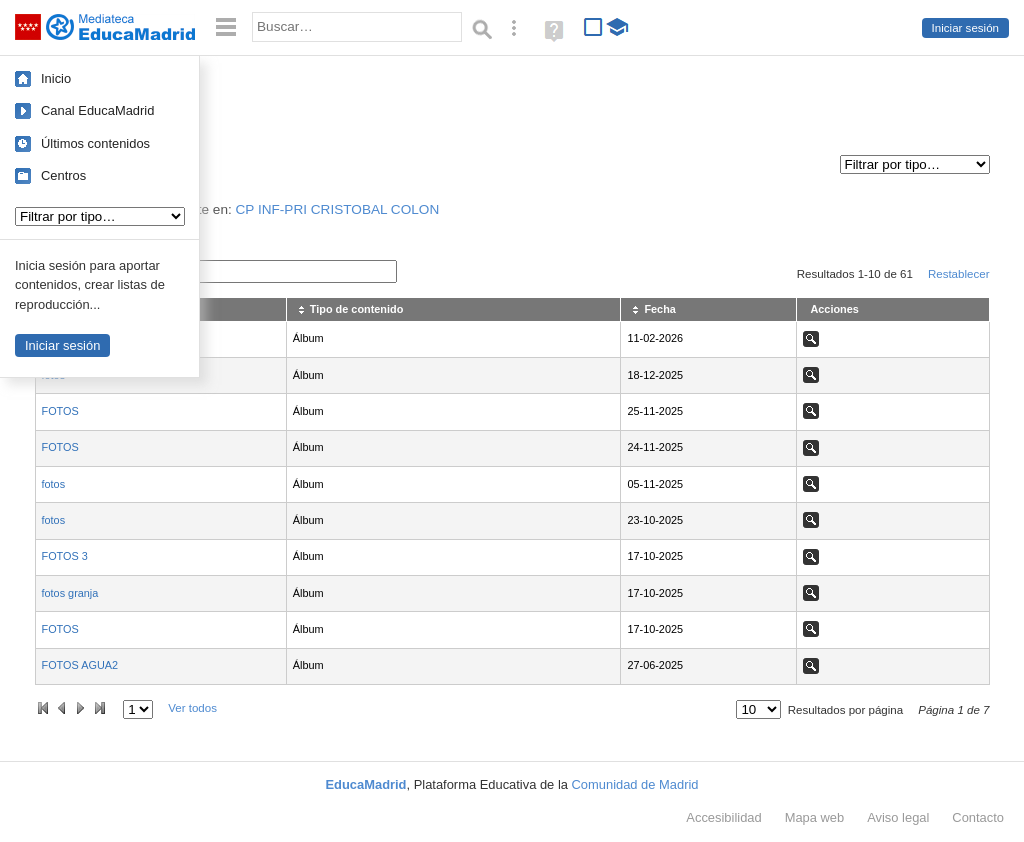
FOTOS (60, 411)
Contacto (978, 817)
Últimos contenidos (95, 143)
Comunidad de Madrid (635, 784)
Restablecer (959, 274)
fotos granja (70, 593)
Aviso (898, 817)
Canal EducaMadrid (97, 110)
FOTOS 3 (65, 556)
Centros (63, 175)
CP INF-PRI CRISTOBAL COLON (338, 209)
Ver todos (192, 708)
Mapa (815, 817)
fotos (54, 484)
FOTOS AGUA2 (80, 665)
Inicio (56, 78)
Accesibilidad (723, 817)
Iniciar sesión (965, 28)
